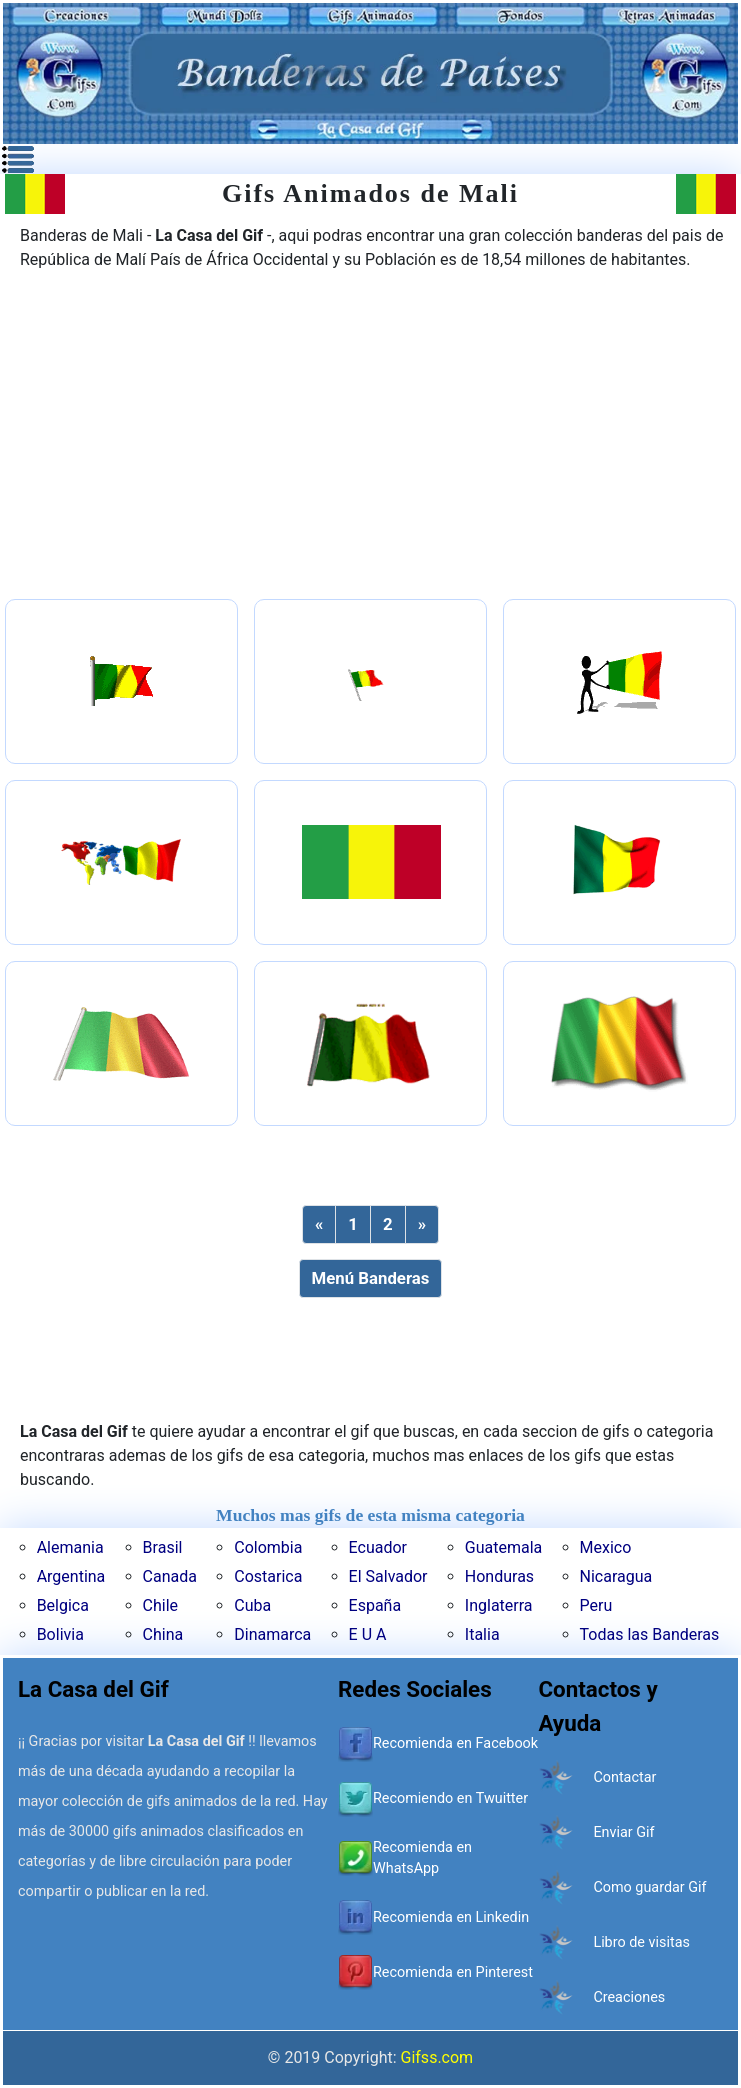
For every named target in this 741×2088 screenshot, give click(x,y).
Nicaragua (616, 1576)
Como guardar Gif (649, 1887)
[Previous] (319, 1224)
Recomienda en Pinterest (453, 1972)
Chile (161, 1605)
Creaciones (629, 1997)
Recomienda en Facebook (455, 1743)
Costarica (268, 1576)
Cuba (252, 1605)
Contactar (624, 1777)
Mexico (606, 1547)
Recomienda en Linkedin (451, 1917)
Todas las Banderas (650, 1634)
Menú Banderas (371, 1278)
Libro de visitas (641, 1942)
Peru (596, 1605)
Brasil (163, 1547)
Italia (482, 1634)
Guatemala (503, 1547)
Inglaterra (499, 1605)
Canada (170, 1576)
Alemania (70, 1547)
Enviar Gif (623, 1832)
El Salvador (388, 1576)
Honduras (499, 1576)
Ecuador (378, 1547)
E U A (368, 1634)
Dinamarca (272, 1634)
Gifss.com (437, 2057)
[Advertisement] (371, 437)
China (163, 1634)
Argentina (71, 1576)
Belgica (63, 1605)
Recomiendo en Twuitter (450, 1798)
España (375, 1605)
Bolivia (60, 1634)
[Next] (422, 1224)
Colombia (268, 1547)
